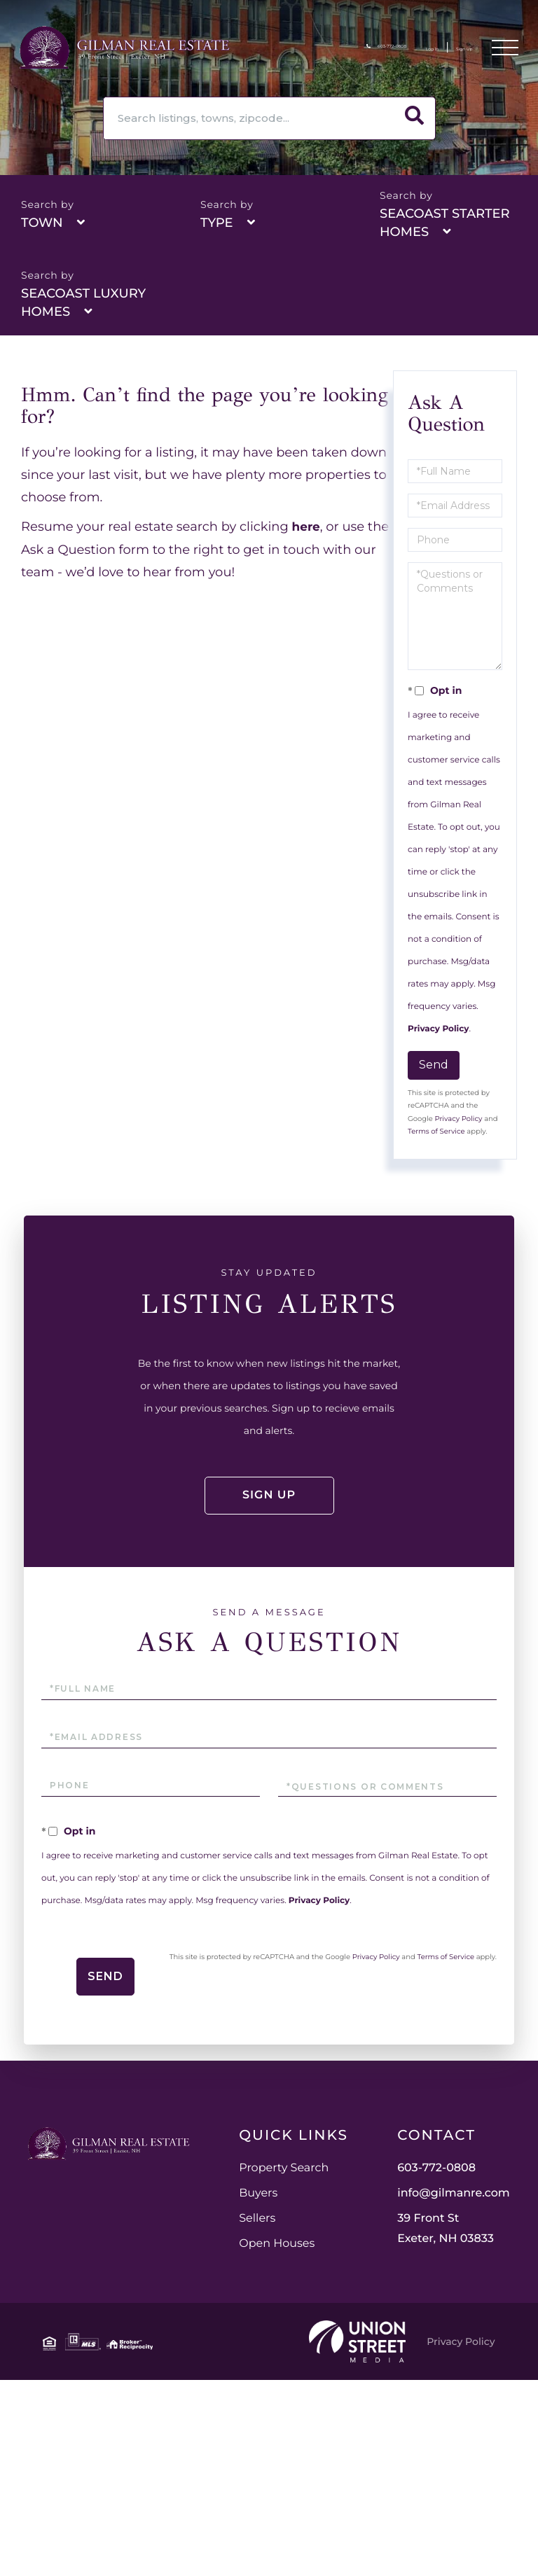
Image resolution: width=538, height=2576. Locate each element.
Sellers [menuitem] (391, 2238)
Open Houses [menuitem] (410, 2263)
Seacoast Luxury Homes (83, 302)
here (307, 526)
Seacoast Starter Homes (445, 222)
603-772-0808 (327, 49)
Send (433, 1064)
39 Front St (261, 2434)
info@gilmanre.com (269, 2399)
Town (42, 222)
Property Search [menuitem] (417, 2187)
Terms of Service (436, 1131)
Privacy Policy (438, 1029)
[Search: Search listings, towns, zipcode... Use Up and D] (248, 118)
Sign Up (449, 49)
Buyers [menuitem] (392, 2213)
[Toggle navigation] (503, 49)
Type (216, 222)
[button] (414, 118)
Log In (397, 49)
